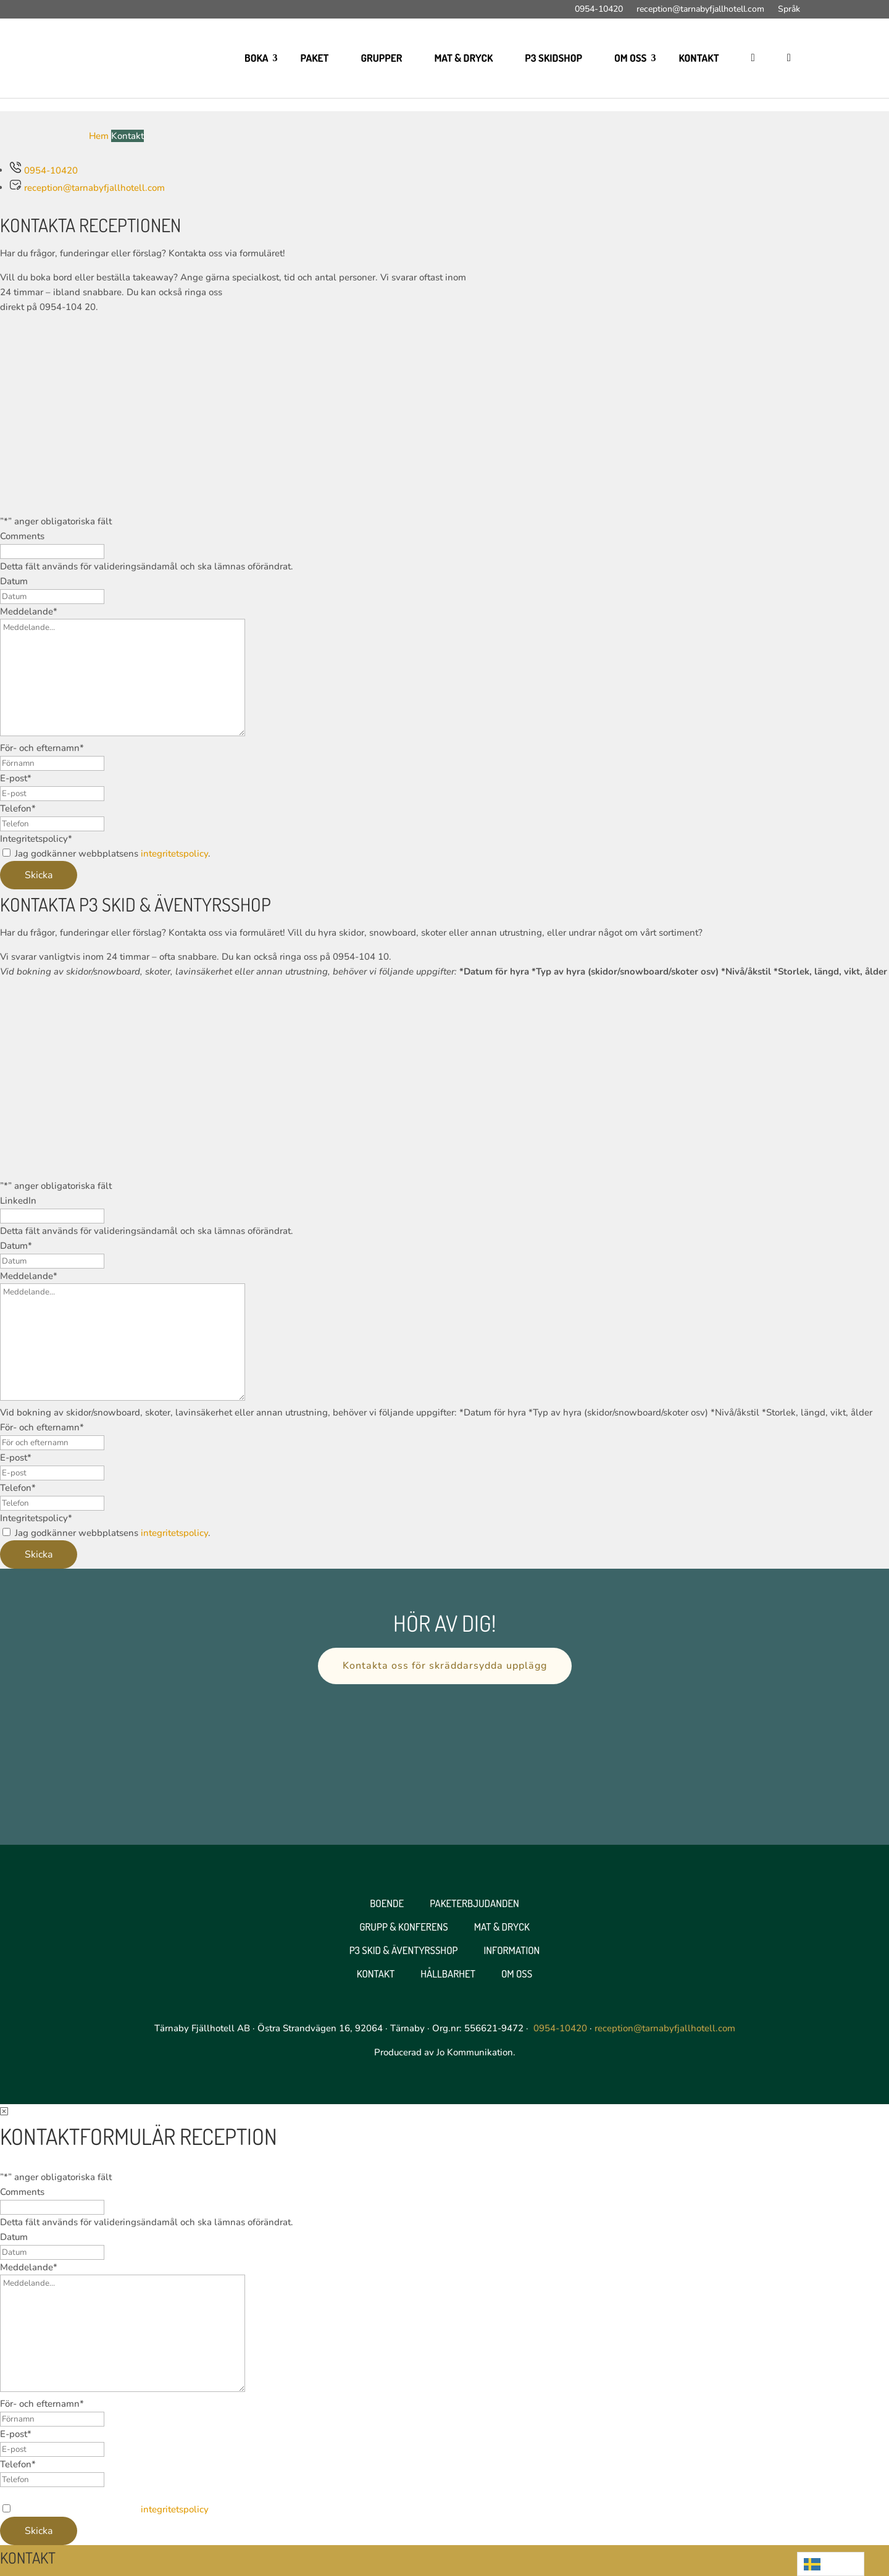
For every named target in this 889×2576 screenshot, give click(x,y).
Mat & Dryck (463, 57)
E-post (15, 778)
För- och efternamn (42, 748)
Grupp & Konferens (403, 1926)
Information (512, 1950)
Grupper (381, 57)
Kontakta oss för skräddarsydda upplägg (445, 1665)
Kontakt (698, 57)
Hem (99, 136)
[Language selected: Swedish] (830, 2564)
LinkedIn (18, 1200)
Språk (789, 10)
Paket (315, 57)
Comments (22, 536)
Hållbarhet (447, 1973)
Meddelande (28, 611)
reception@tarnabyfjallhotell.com (700, 10)
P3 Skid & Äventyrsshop (403, 1950)
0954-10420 (599, 10)
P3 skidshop (553, 57)
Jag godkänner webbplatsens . (113, 853)
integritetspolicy (174, 853)
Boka (256, 57)
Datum (14, 581)
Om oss (630, 57)
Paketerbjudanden (474, 1903)
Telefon (18, 808)
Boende (387, 1903)
